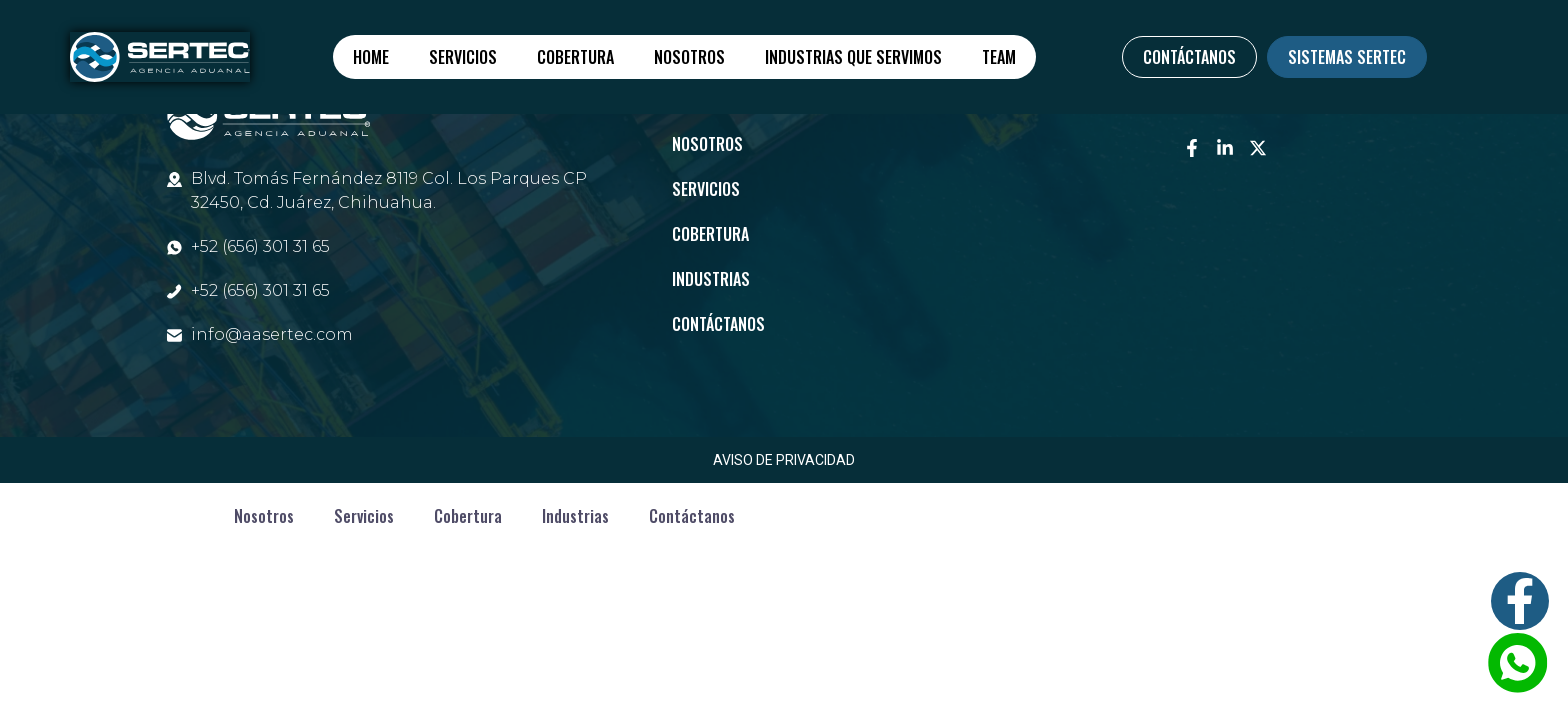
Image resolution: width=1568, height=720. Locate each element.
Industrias (711, 279)
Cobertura (575, 57)
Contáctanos (718, 324)
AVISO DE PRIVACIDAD (784, 460)
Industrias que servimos (853, 57)
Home (371, 57)
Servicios (463, 57)
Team (999, 57)
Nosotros (689, 57)
